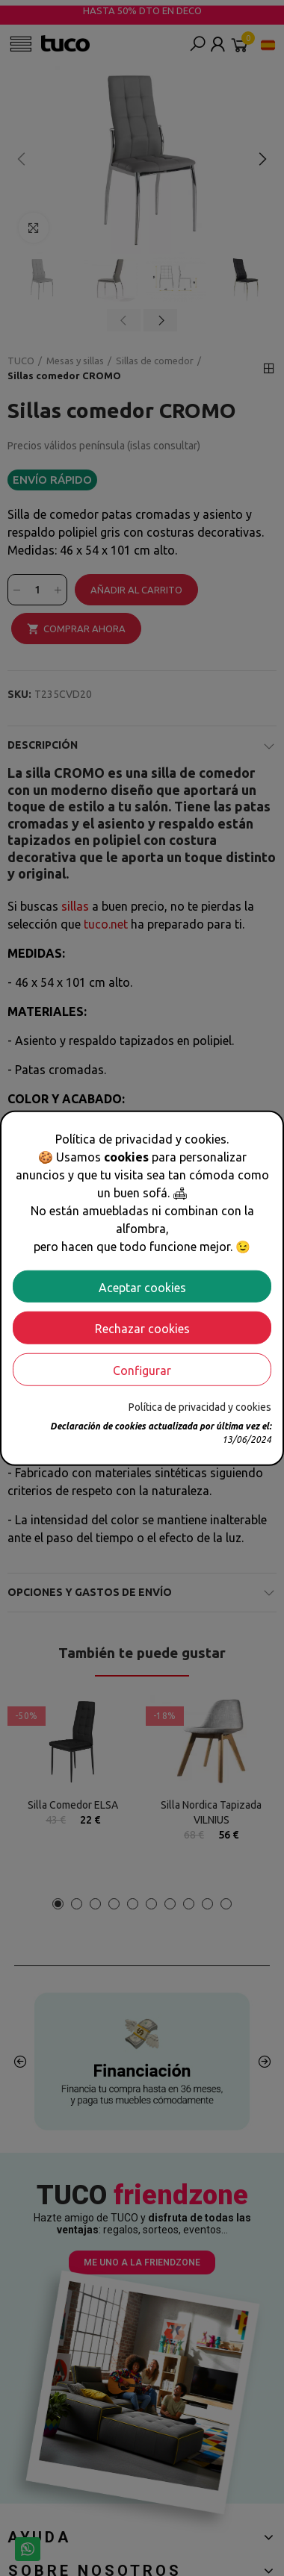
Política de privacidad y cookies (200, 1407)
